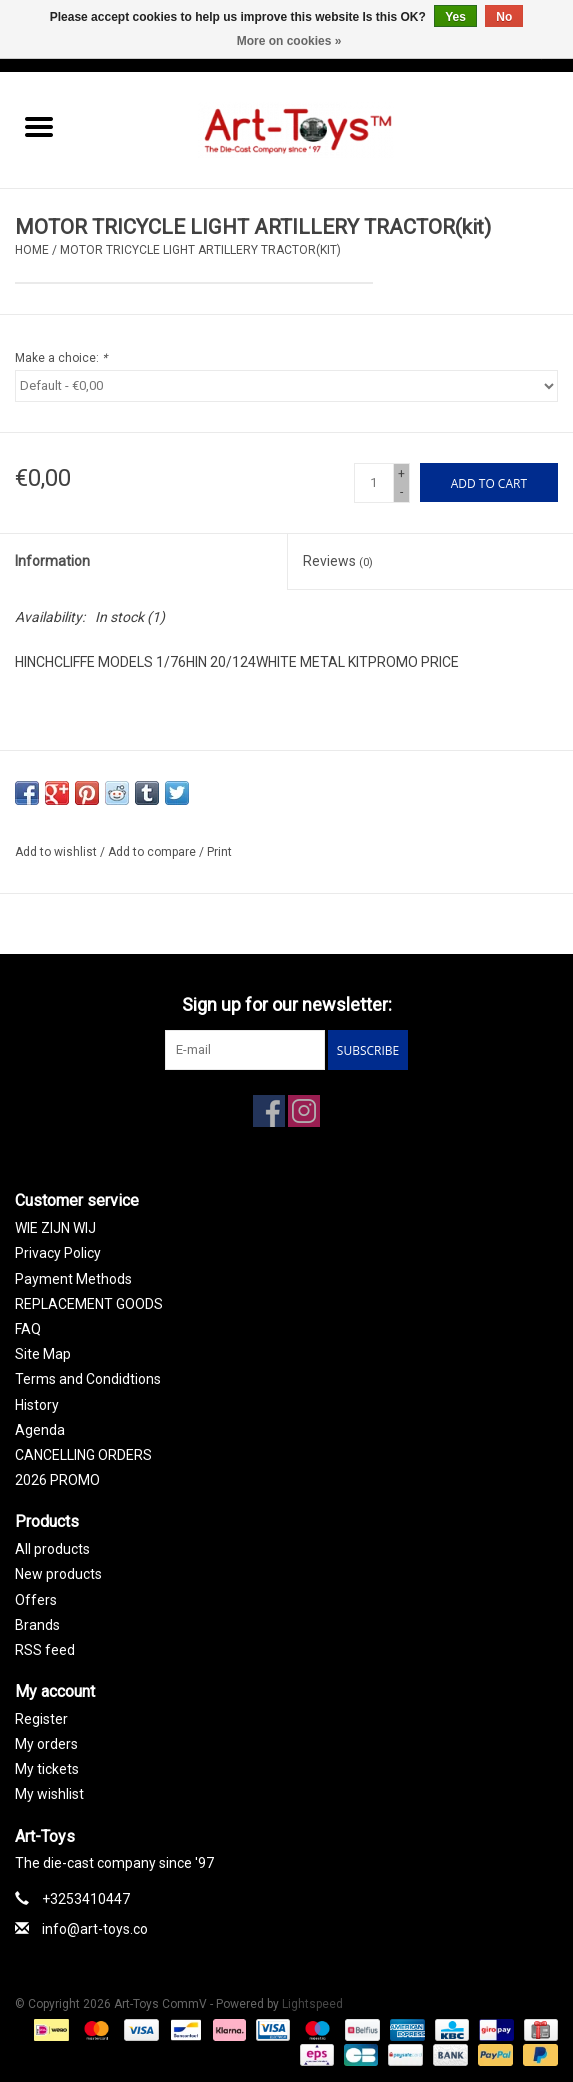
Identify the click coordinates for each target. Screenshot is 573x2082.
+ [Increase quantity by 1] (401, 474)
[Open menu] (39, 126)
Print (219, 852)
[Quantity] (374, 483)
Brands (37, 1625)
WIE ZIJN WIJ (55, 1228)
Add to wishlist (57, 852)
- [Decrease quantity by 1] (401, 492)
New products (58, 1574)
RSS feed (45, 1650)
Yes (455, 17)
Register (41, 1719)
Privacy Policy (58, 1253)
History (37, 1405)
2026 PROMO (57, 1480)
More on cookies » (289, 41)
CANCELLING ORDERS (83, 1455)
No (504, 17)
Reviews (338, 561)
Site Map (43, 1354)
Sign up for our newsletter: (287, 1004)
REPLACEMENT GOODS (89, 1304)
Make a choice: (61, 358)
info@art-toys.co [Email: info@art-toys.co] (95, 1929)
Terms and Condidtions (88, 1379)
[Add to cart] (489, 482)
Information (52, 561)
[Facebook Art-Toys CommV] (269, 1111)
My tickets (47, 1769)
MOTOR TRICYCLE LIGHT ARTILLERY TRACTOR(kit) (200, 250)
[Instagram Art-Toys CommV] (304, 1111)
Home (32, 250)
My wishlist (49, 1794)
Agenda (40, 1430)
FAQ (28, 1329)
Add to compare (153, 852)
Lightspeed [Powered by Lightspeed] (312, 2004)
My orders (46, 1744)
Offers (36, 1600)
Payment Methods (73, 1279)
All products (52, 1549)
